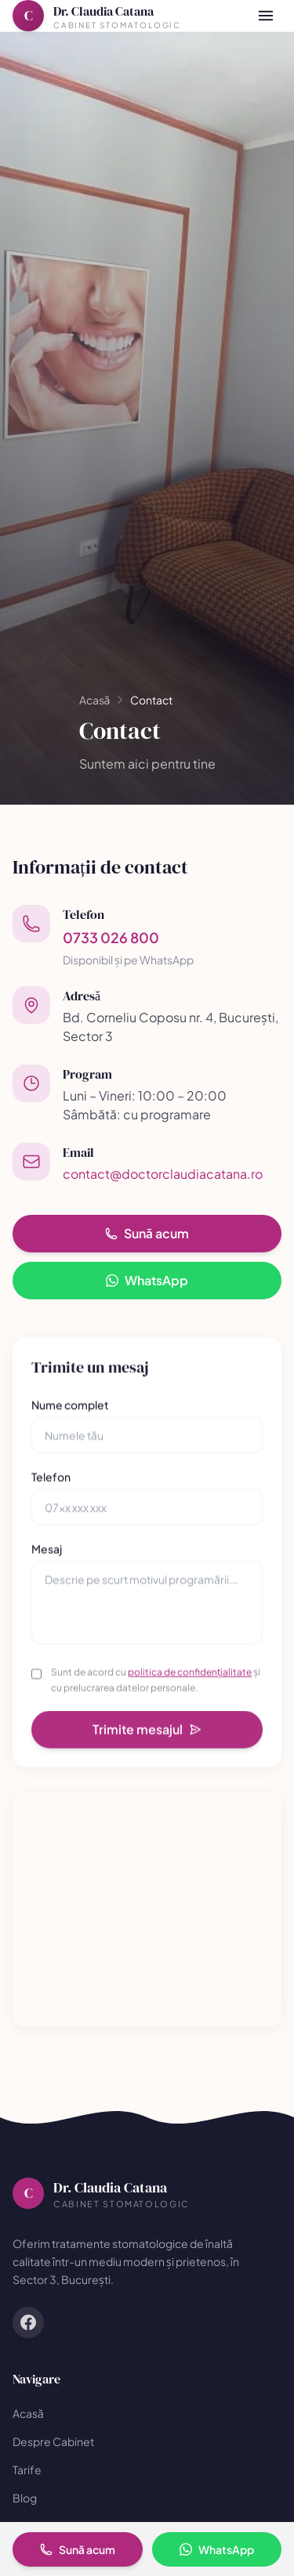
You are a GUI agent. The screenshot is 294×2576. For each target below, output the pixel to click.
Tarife (27, 2470)
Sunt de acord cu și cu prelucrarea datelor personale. (155, 1685)
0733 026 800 (111, 937)
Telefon (51, 1482)
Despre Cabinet (53, 2441)
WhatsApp (147, 1280)
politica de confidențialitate (190, 1677)
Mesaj (46, 1554)
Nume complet (70, 1410)
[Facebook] (28, 2322)
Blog (25, 2498)
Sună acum (147, 1233)
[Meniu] (265, 15)
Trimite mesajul (147, 1734)
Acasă (95, 700)
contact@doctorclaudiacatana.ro (163, 1174)
